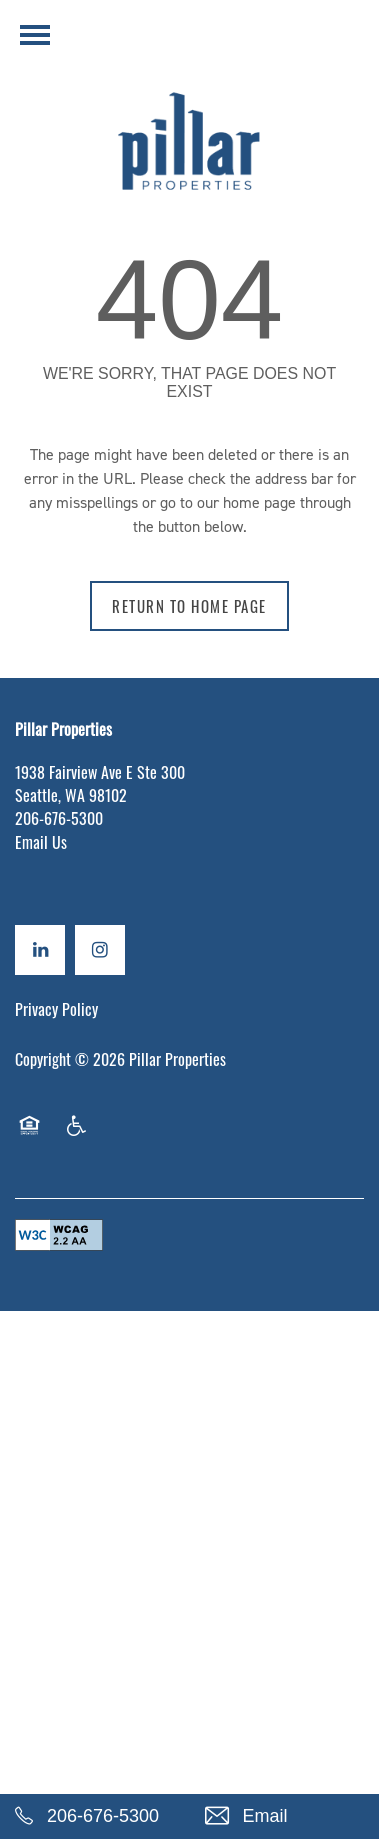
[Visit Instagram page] (100, 950)
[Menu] (35, 35)
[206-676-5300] (95, 1816)
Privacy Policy (56, 1009)
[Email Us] (285, 1816)
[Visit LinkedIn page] (40, 950)
